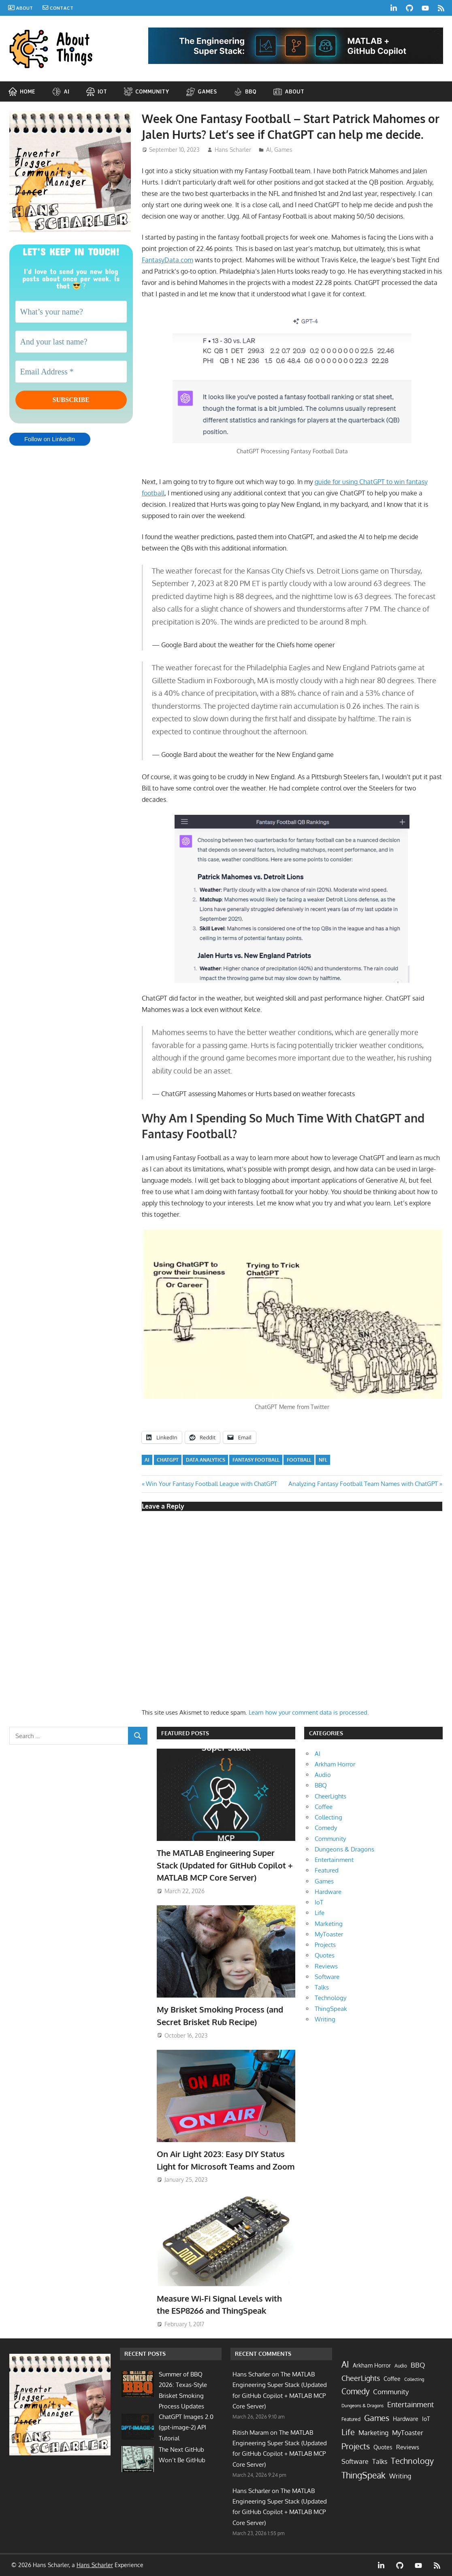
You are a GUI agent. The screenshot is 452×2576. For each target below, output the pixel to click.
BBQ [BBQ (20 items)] (418, 2365)
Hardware (328, 1892)
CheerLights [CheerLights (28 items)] (360, 2378)
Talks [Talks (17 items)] (379, 2461)
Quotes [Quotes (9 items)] (382, 2447)
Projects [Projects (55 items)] (355, 2446)
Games (283, 149)
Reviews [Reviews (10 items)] (407, 2447)
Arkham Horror (335, 1764)
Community (330, 1839)
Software (327, 1977)
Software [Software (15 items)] (355, 2461)
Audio (323, 1775)
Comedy (326, 1828)
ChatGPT (168, 1460)
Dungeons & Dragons (344, 1849)
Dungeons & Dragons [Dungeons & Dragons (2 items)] (362, 2405)
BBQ (321, 1785)
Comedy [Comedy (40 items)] (355, 2391)
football (299, 1460)
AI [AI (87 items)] (345, 2364)
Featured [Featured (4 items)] (350, 2419)
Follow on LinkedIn (49, 441)
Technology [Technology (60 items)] (412, 2460)
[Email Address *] (71, 372)
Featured (327, 1870)
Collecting (328, 1817)
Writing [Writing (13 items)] (400, 2476)
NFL (323, 1460)
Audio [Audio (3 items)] (400, 2366)
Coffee (324, 1807)
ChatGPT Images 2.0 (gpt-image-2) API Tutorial (186, 2427)
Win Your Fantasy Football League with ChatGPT (211, 1484)
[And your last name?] (71, 342)
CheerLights (330, 1796)
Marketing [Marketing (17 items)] (373, 2432)
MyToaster (329, 1934)
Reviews (326, 1966)
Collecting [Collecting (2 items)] (414, 2379)
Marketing (329, 1924)
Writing (325, 2019)
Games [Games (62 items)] (376, 2417)
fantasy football (255, 1460)
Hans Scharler (233, 149)
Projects (325, 1945)
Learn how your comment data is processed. (309, 1712)
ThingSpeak (331, 2009)
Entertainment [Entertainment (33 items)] (410, 2404)
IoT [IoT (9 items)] (426, 2418)
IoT (319, 1902)
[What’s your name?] (71, 312)
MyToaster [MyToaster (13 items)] (407, 2433)
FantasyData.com (167, 260)
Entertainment (334, 1860)
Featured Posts (185, 1733)
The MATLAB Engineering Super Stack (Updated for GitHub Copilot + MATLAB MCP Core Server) (225, 1865)
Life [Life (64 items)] (348, 2432)
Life (319, 1913)
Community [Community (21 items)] (391, 2391)
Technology (330, 1998)
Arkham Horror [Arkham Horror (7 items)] (372, 2365)
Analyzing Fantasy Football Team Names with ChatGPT (363, 1484)
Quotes (325, 1955)
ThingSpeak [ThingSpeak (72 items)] (363, 2475)
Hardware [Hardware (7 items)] (405, 2418)
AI (268, 149)
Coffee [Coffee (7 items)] (392, 2378)
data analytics (205, 1460)
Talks (322, 1987)
